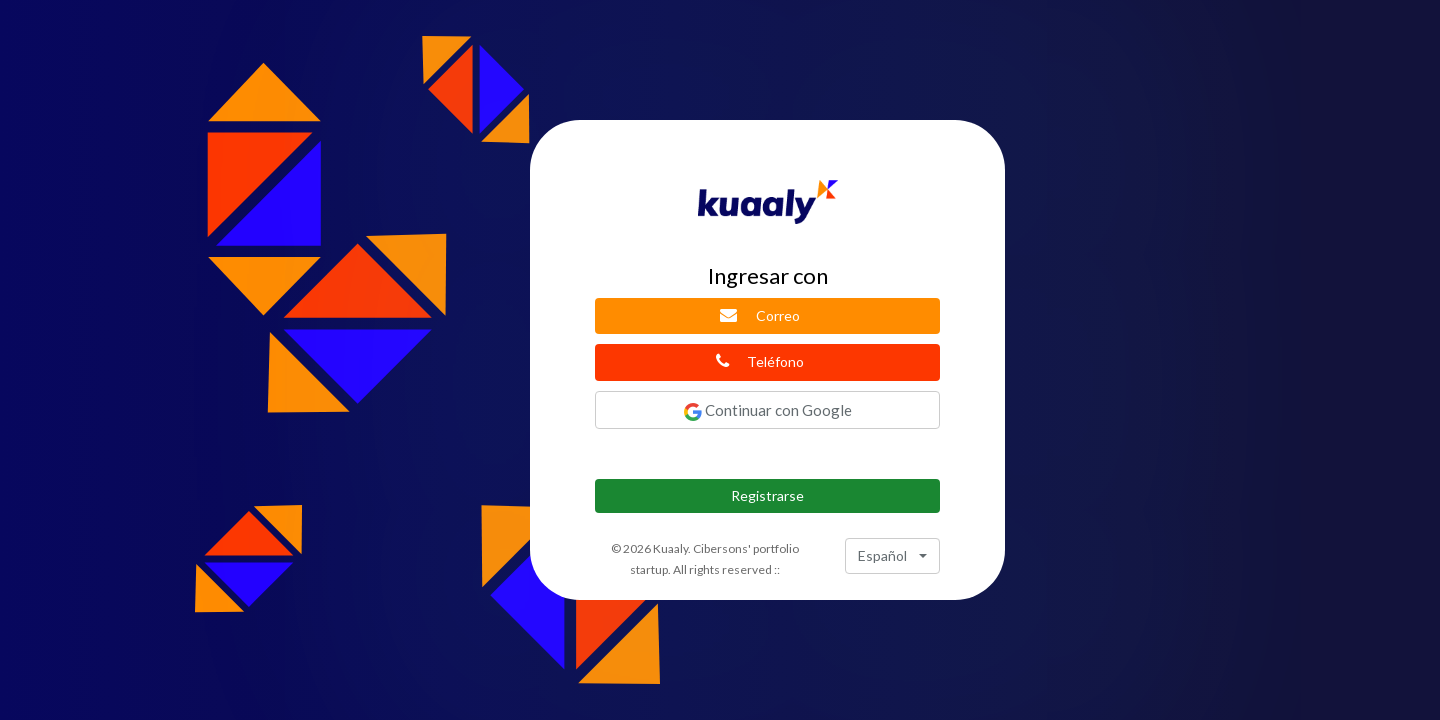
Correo (759, 315)
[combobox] (892, 556)
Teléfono (760, 361)
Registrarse (767, 495)
